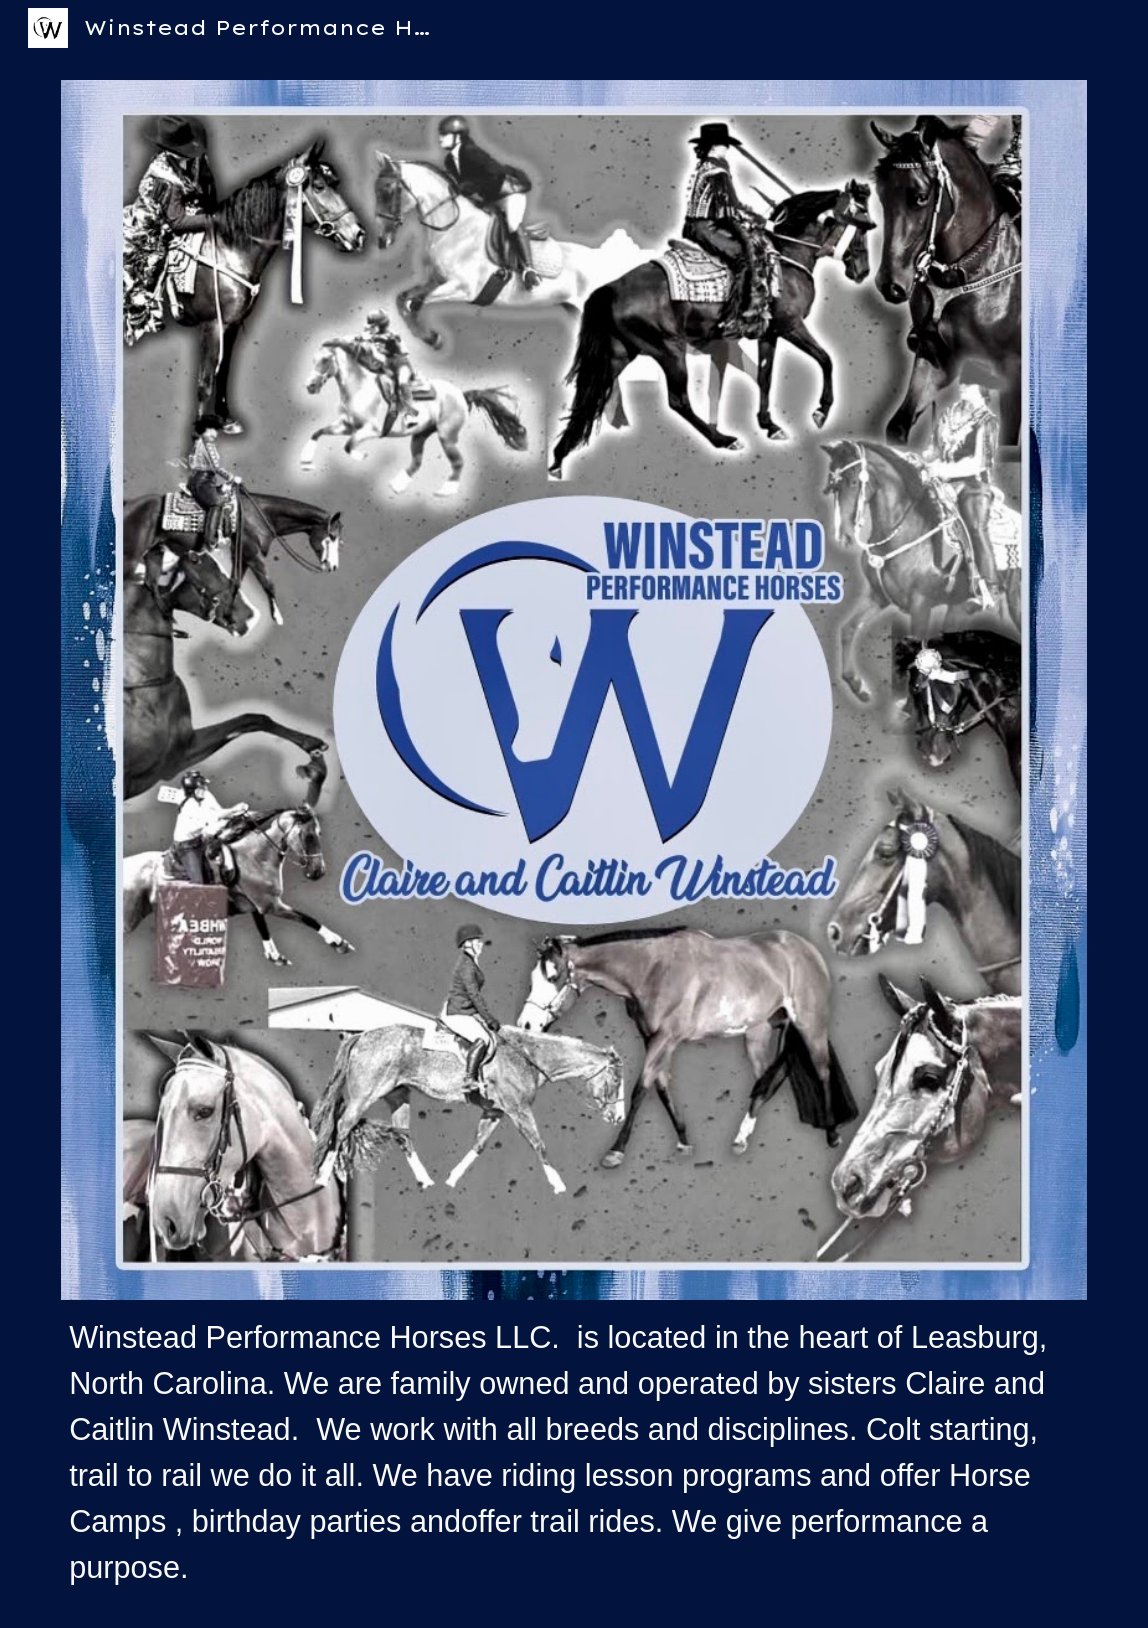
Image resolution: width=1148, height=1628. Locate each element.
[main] (574, 1452)
